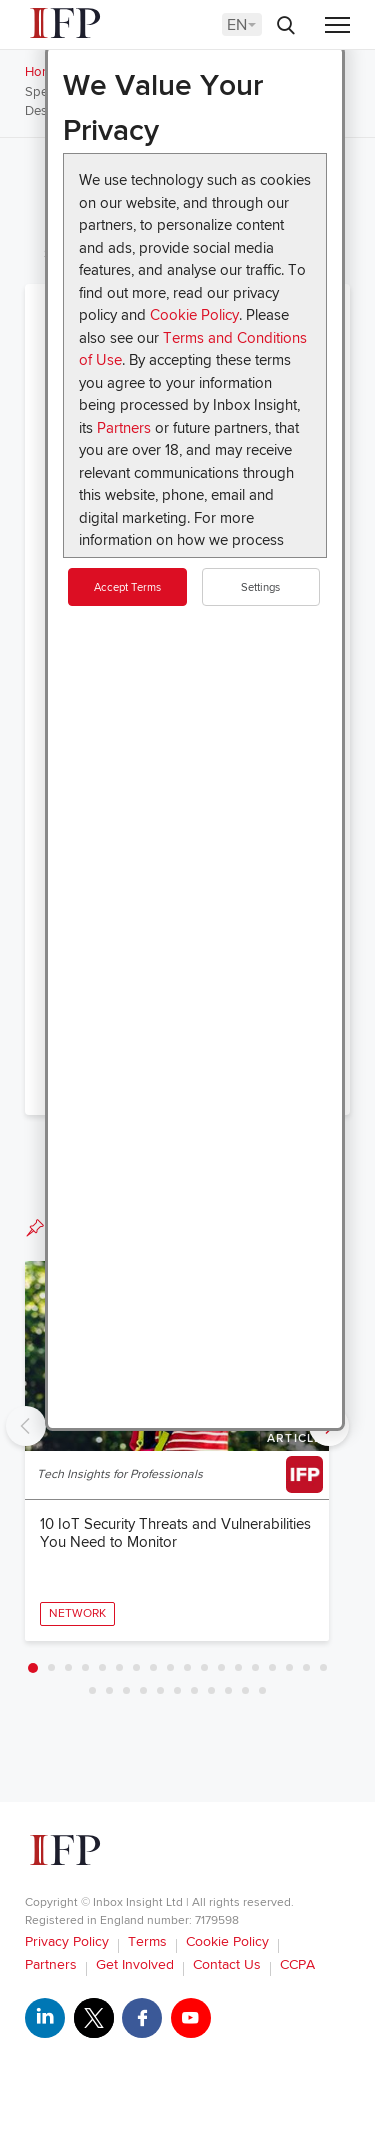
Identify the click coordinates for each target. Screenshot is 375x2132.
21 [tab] (126, 1690)
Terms (147, 1941)
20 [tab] (109, 1690)
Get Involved (135, 1964)
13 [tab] (238, 1667)
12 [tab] (221, 1667)
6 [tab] (119, 1667)
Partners (124, 428)
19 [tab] (92, 1690)
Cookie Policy (194, 315)
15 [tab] (272, 1667)
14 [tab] (255, 1667)
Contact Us (227, 1964)
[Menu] (337, 26)
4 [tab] (85, 1667)
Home (42, 72)
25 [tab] (194, 1690)
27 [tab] (228, 1690)
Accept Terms (127, 587)
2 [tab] (51, 1667)
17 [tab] (306, 1667)
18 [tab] (323, 1667)
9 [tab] (170, 1667)
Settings (260, 587)
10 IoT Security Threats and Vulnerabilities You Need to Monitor (175, 1533)
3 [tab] (68, 1667)
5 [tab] (102, 1667)
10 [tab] (187, 1667)
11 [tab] (204, 1667)
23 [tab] (160, 1690)
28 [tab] (245, 1690)
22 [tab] (143, 1690)
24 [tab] (177, 1690)
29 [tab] (262, 1690)
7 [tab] (136, 1667)
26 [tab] (211, 1690)
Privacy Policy (67, 1941)
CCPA (297, 1964)
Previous (26, 1426)
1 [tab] (33, 1668)
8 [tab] (153, 1667)
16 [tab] (289, 1667)
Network (77, 1613)
